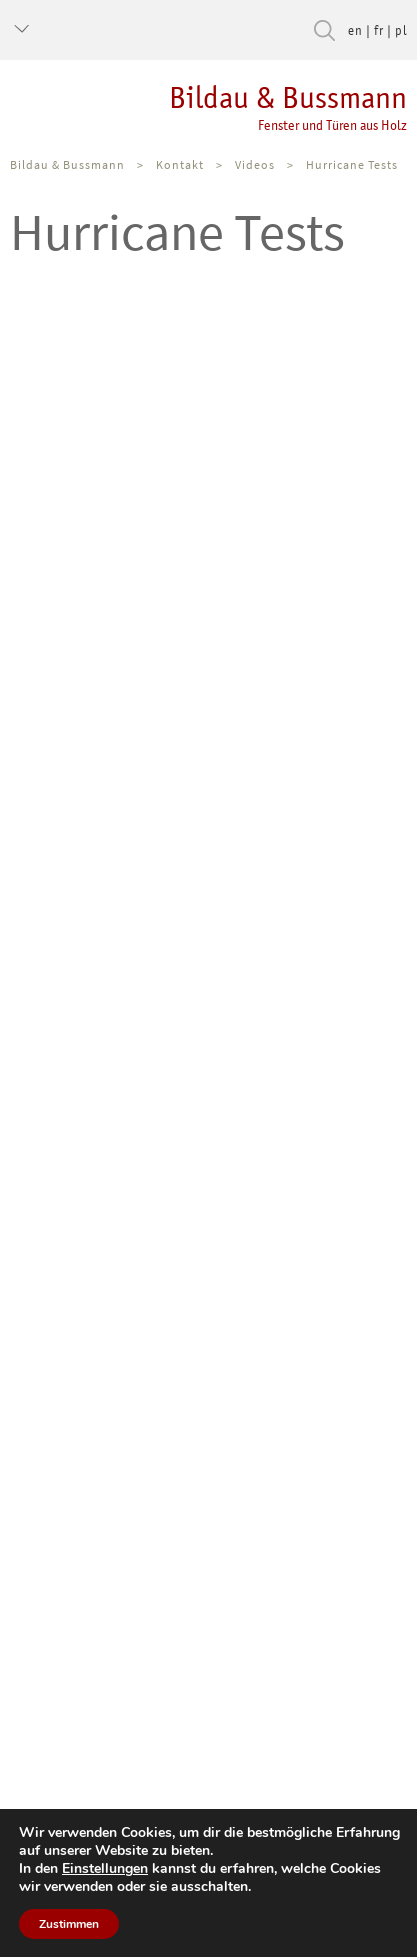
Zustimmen (69, 1924)
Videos (255, 164)
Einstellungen (105, 1869)
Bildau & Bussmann (203, 107)
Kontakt (180, 164)
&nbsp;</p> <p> (208, 604)
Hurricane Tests (352, 164)
